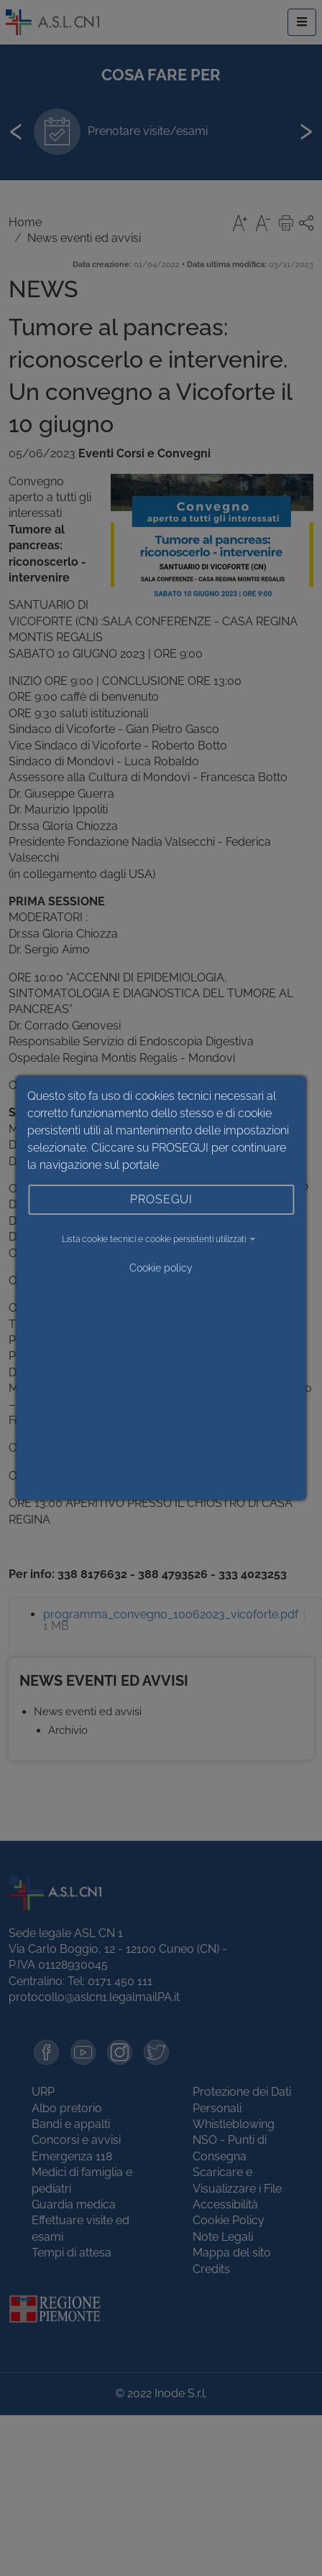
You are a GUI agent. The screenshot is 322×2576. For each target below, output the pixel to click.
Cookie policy (161, 1268)
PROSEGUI (161, 1199)
